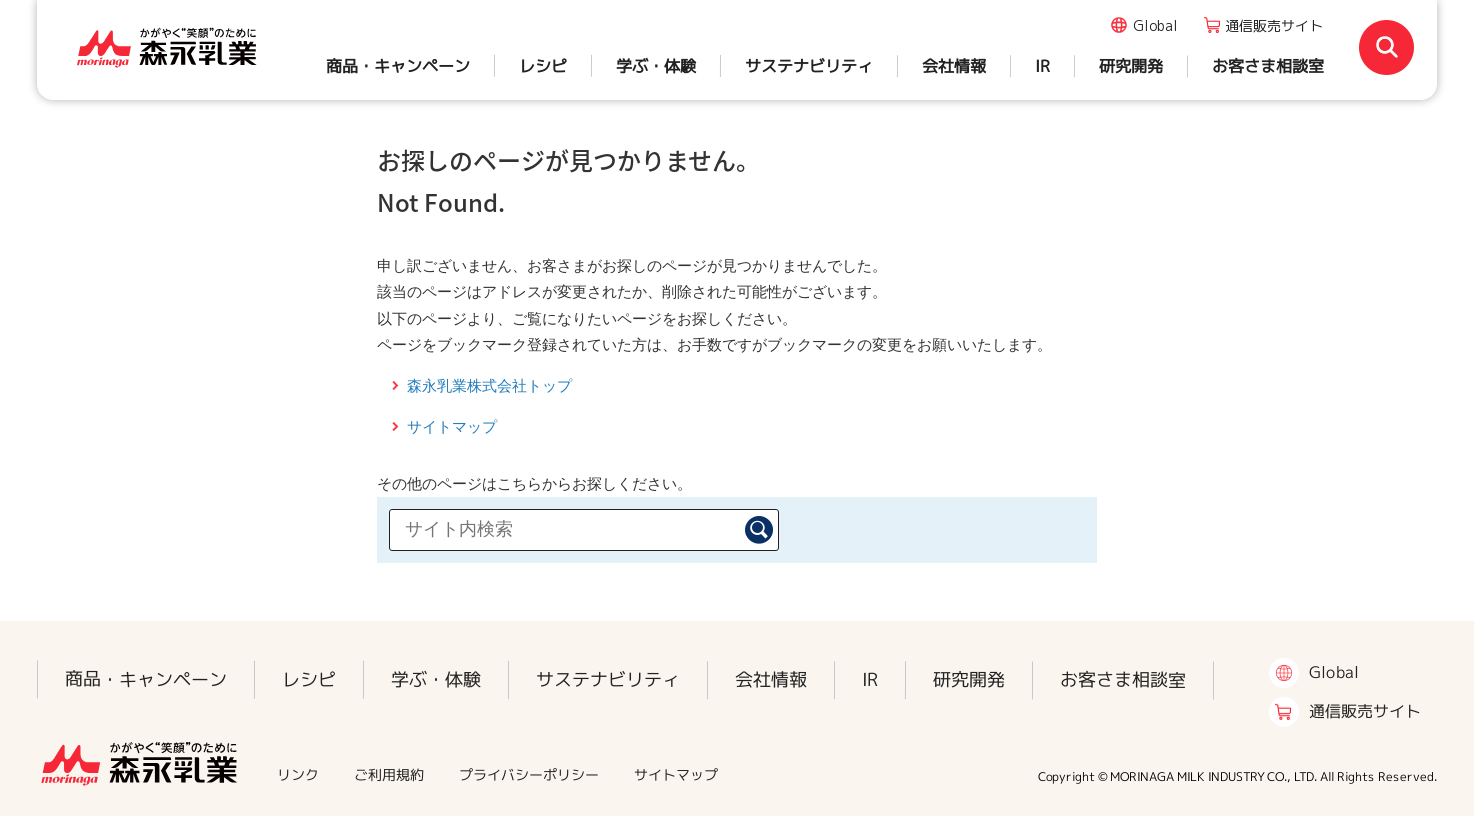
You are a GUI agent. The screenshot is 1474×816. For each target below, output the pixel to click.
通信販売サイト (1274, 25)
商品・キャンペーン (398, 66)
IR (1042, 66)
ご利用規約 (389, 774)
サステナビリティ (809, 66)
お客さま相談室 (1268, 66)
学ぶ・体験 (656, 66)
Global (1155, 25)
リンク (298, 774)
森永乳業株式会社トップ (489, 385)
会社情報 (954, 66)
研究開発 (1131, 66)
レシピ (543, 66)
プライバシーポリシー (529, 774)
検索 (759, 530)
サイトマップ (452, 426)
